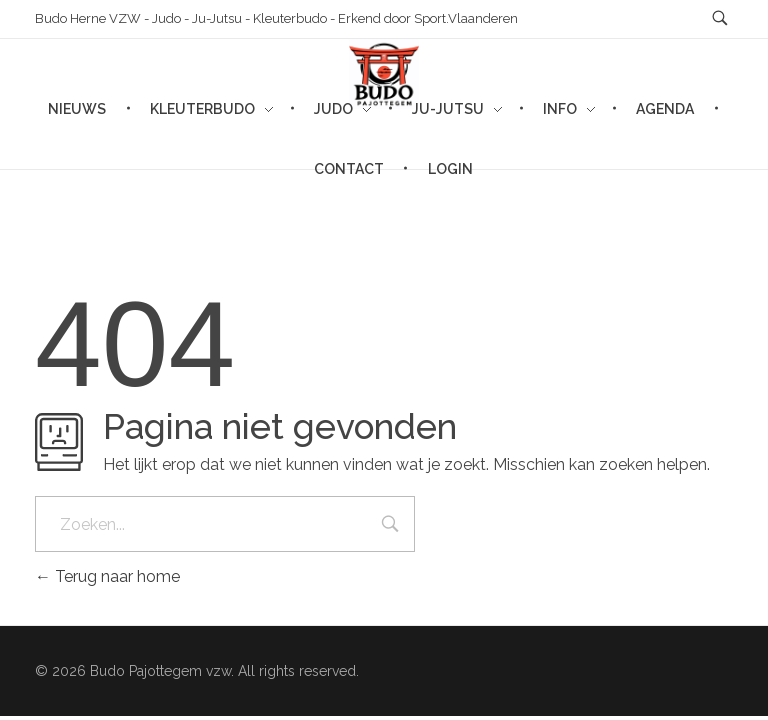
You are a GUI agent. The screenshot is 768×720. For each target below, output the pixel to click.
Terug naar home (107, 576)
